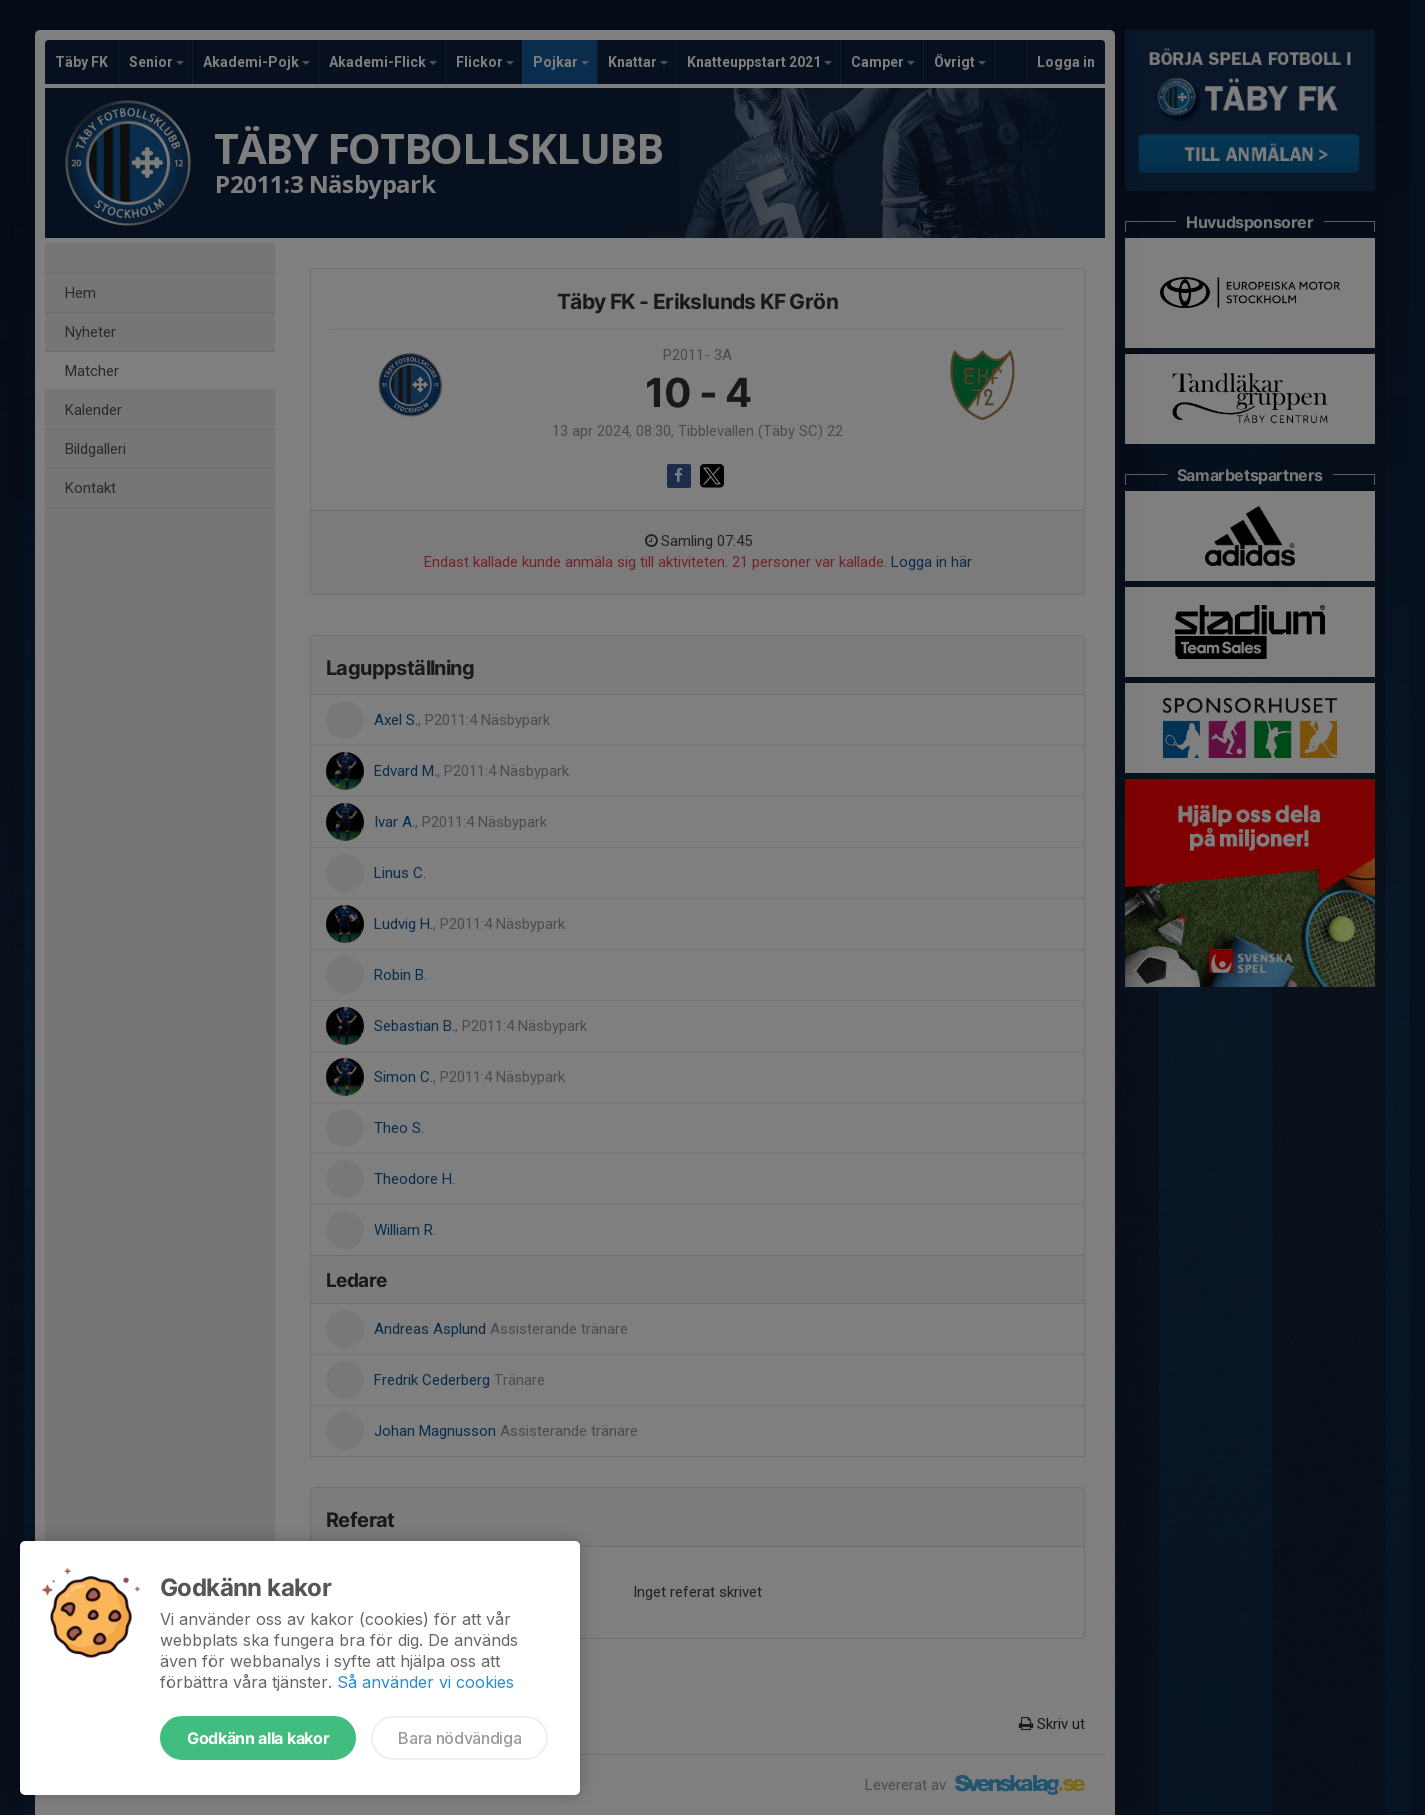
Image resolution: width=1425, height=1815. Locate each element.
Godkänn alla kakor (258, 1738)
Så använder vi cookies (425, 1682)
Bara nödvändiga (459, 1738)
